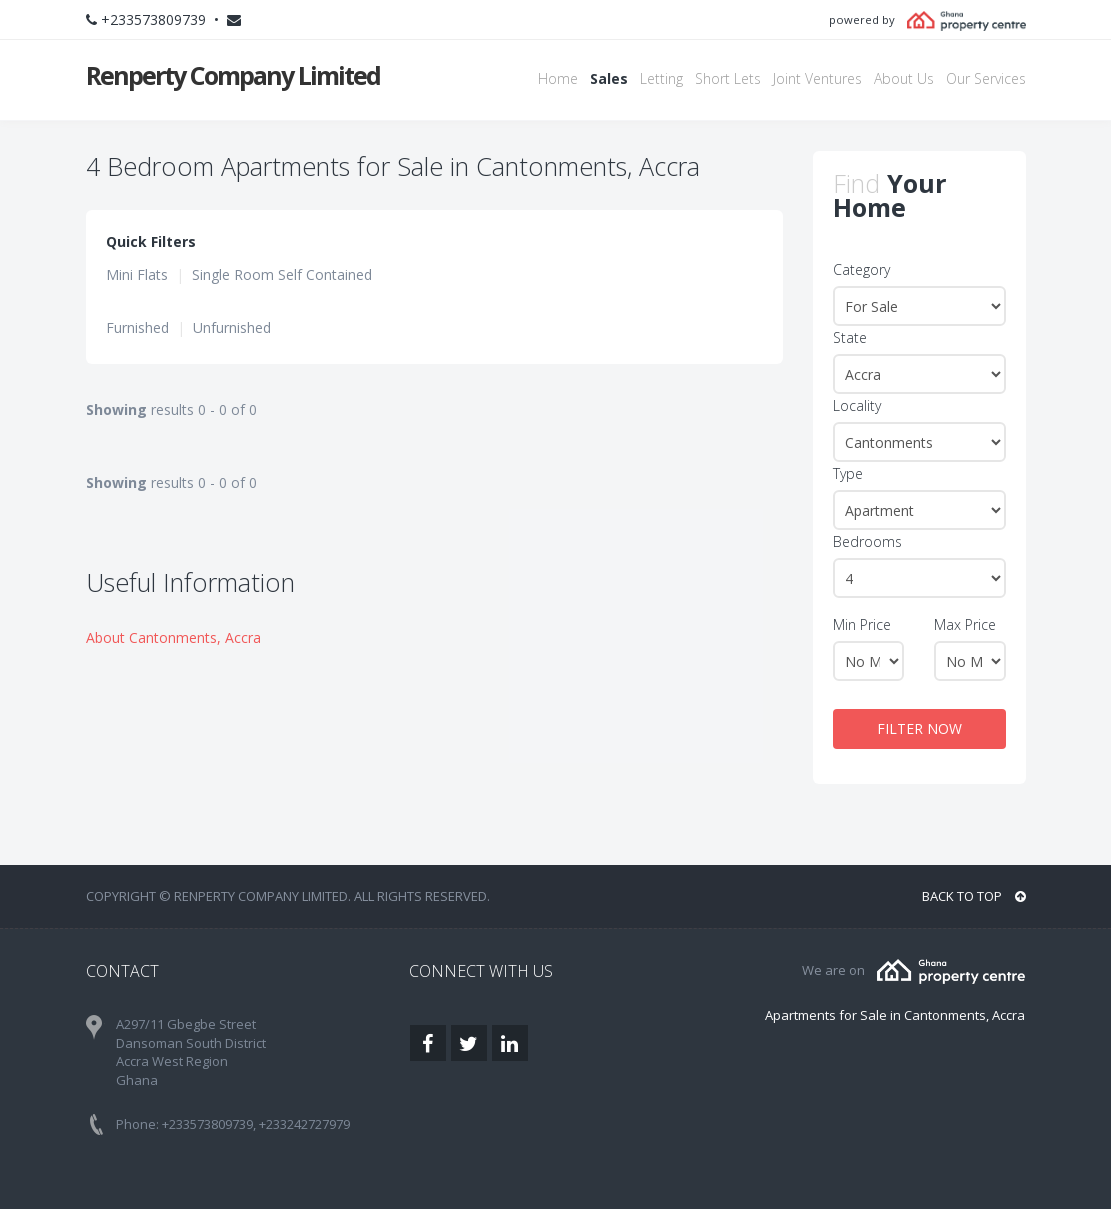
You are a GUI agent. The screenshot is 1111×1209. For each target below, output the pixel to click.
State (850, 337)
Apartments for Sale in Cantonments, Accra (895, 1015)
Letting (661, 78)
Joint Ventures (817, 78)
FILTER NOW (919, 728)
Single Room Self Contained (282, 274)
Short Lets (728, 78)
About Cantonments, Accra (173, 637)
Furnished (137, 327)
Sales (609, 78)
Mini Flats (137, 274)
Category (861, 269)
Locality (857, 405)
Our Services (986, 78)
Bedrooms (867, 541)
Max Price (965, 624)
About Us (904, 78)
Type (848, 473)
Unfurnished (232, 327)
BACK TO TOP (974, 896)
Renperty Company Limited (233, 75)
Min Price (862, 624)
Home (558, 78)
